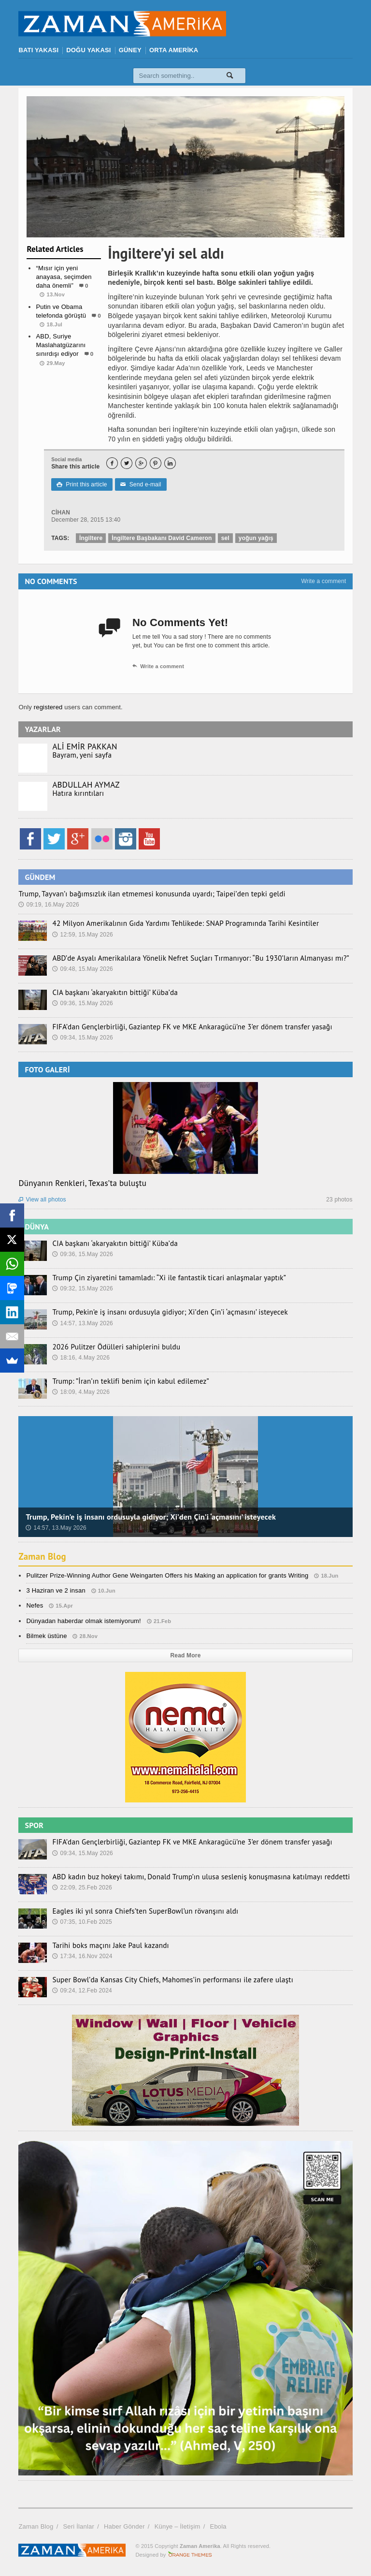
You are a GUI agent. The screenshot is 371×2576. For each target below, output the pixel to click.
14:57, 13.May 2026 (82, 1323)
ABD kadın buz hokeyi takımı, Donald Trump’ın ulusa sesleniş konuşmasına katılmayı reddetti (190, 1877)
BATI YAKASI (38, 50)
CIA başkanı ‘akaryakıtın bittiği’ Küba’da (110, 992)
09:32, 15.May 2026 (82, 1288)
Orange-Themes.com (190, 2554)
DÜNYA (37, 1226)
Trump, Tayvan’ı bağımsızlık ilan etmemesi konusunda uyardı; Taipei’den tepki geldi (141, 894)
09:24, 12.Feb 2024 (82, 1990)
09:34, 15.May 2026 (82, 1037)
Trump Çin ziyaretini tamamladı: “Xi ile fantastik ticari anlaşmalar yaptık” (160, 1277)
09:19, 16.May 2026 (48, 904)
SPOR (34, 1825)
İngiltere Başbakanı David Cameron (162, 538)
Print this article (82, 484)
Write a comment (323, 581)
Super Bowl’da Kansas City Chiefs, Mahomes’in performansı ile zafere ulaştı (163, 1980)
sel (225, 538)
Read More (186, 1655)
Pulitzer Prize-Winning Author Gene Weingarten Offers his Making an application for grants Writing (167, 1575)
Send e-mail (140, 484)
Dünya (64, 382)
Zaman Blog (43, 1556)
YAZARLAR (43, 729)
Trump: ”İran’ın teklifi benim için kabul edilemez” (124, 1381)
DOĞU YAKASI (88, 50)
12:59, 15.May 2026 (82, 934)
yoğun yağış (256, 538)
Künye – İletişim (177, 2526)
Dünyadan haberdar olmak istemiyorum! (83, 1621)
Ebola (218, 2526)
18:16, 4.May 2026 (81, 1357)
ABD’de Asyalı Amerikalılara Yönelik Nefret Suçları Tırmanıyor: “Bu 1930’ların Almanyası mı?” (189, 958)
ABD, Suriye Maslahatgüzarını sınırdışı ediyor (61, 345)
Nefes (34, 1605)
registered (49, 707)
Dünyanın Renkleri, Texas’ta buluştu (82, 1183)
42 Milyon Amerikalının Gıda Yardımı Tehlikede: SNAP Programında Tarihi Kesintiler (175, 923)
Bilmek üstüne (46, 1635)
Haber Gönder (124, 2526)
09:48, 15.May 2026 (82, 969)
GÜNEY (130, 50)
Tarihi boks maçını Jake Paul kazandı (106, 1945)
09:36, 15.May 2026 (82, 1003)
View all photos (42, 1199)
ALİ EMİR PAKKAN (84, 746)
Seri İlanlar (78, 2526)
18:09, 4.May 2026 (81, 1392)
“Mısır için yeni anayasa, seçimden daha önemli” (63, 276)
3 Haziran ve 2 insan (55, 1590)
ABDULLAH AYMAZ (85, 784)
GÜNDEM (40, 877)
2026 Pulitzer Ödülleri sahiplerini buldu (111, 1347)
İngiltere (90, 538)
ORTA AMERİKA (174, 50)
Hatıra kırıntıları (76, 793)
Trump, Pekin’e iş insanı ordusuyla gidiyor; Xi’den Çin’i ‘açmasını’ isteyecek (161, 1312)
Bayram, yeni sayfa (79, 755)
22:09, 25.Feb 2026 (82, 1887)
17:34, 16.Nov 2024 (82, 1956)
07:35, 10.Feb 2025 (82, 1921)
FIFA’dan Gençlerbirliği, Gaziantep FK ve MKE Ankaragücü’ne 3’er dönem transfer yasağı (181, 1027)
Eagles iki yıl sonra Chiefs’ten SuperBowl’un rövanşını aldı (138, 1911)
